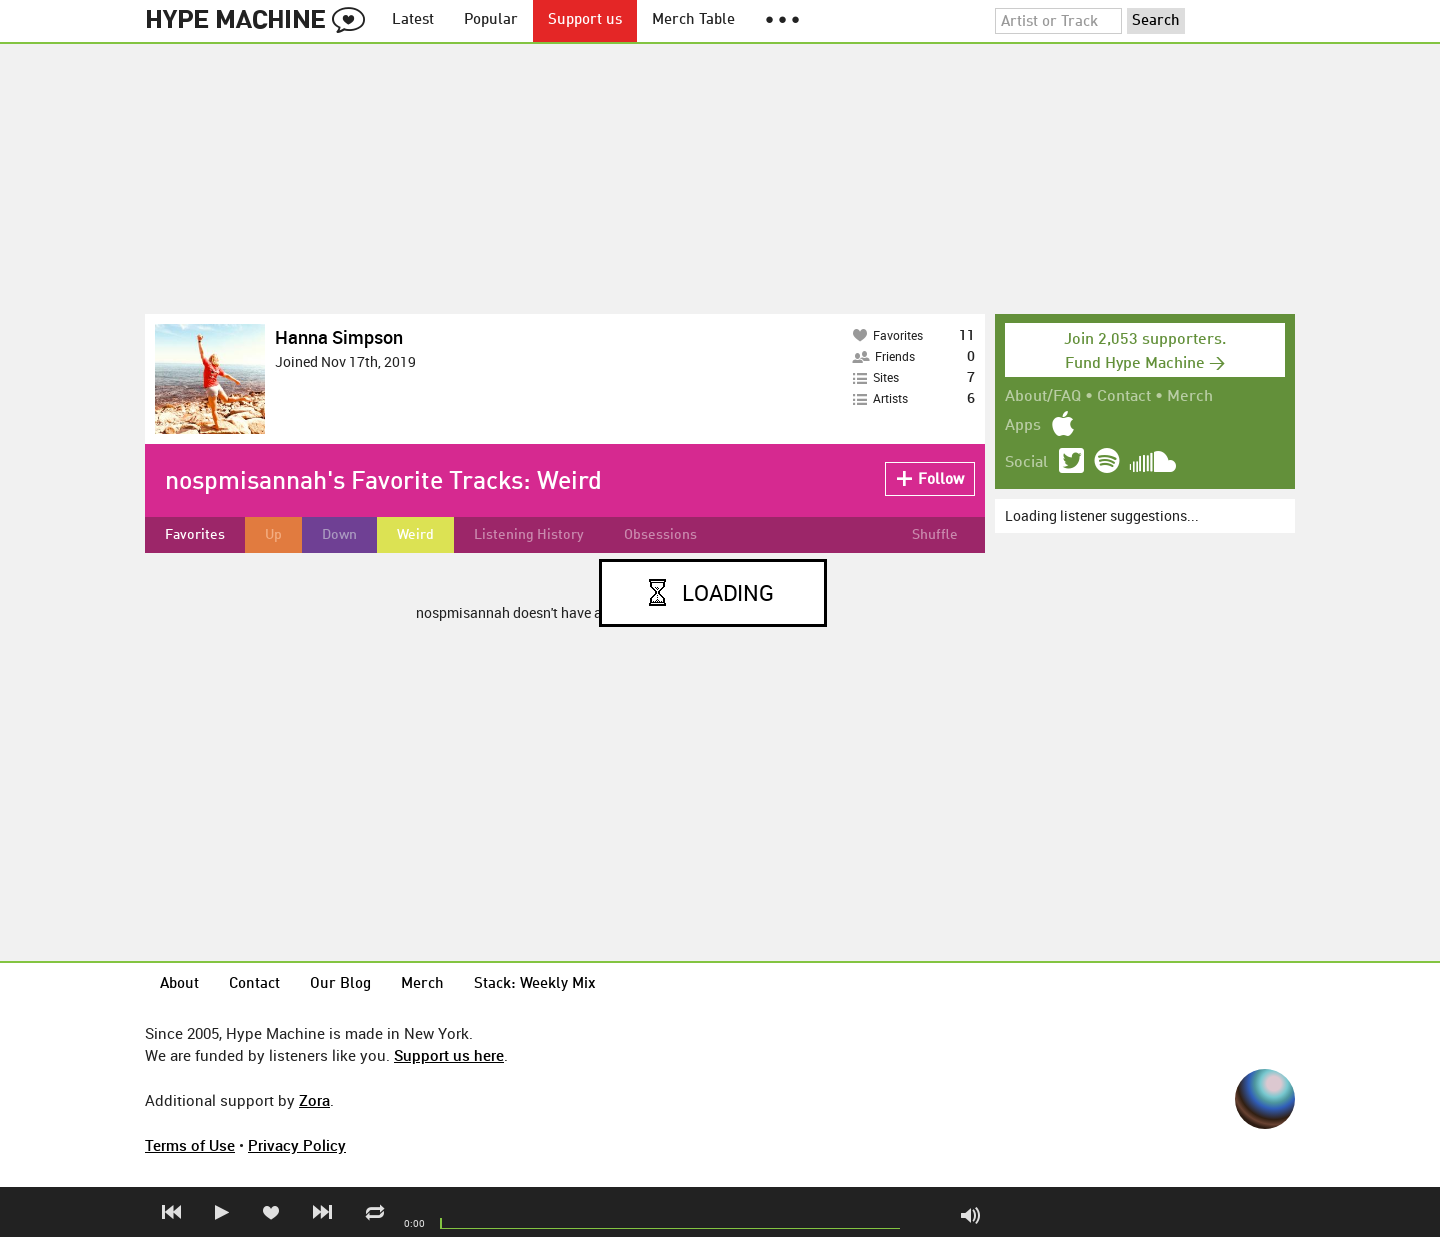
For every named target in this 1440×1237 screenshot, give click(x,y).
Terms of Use (190, 1145)
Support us (585, 20)
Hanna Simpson (339, 337)
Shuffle (935, 535)
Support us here (449, 1055)
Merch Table (693, 20)
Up (273, 535)
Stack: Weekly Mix (535, 984)
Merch (1190, 397)
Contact (1124, 397)
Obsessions (660, 535)
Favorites (195, 535)
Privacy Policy (297, 1145)
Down (339, 535)
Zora (314, 1100)
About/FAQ (1043, 397)
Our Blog (340, 984)
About (179, 984)
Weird (415, 535)
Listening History (529, 535)
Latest (413, 20)
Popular (491, 20)
